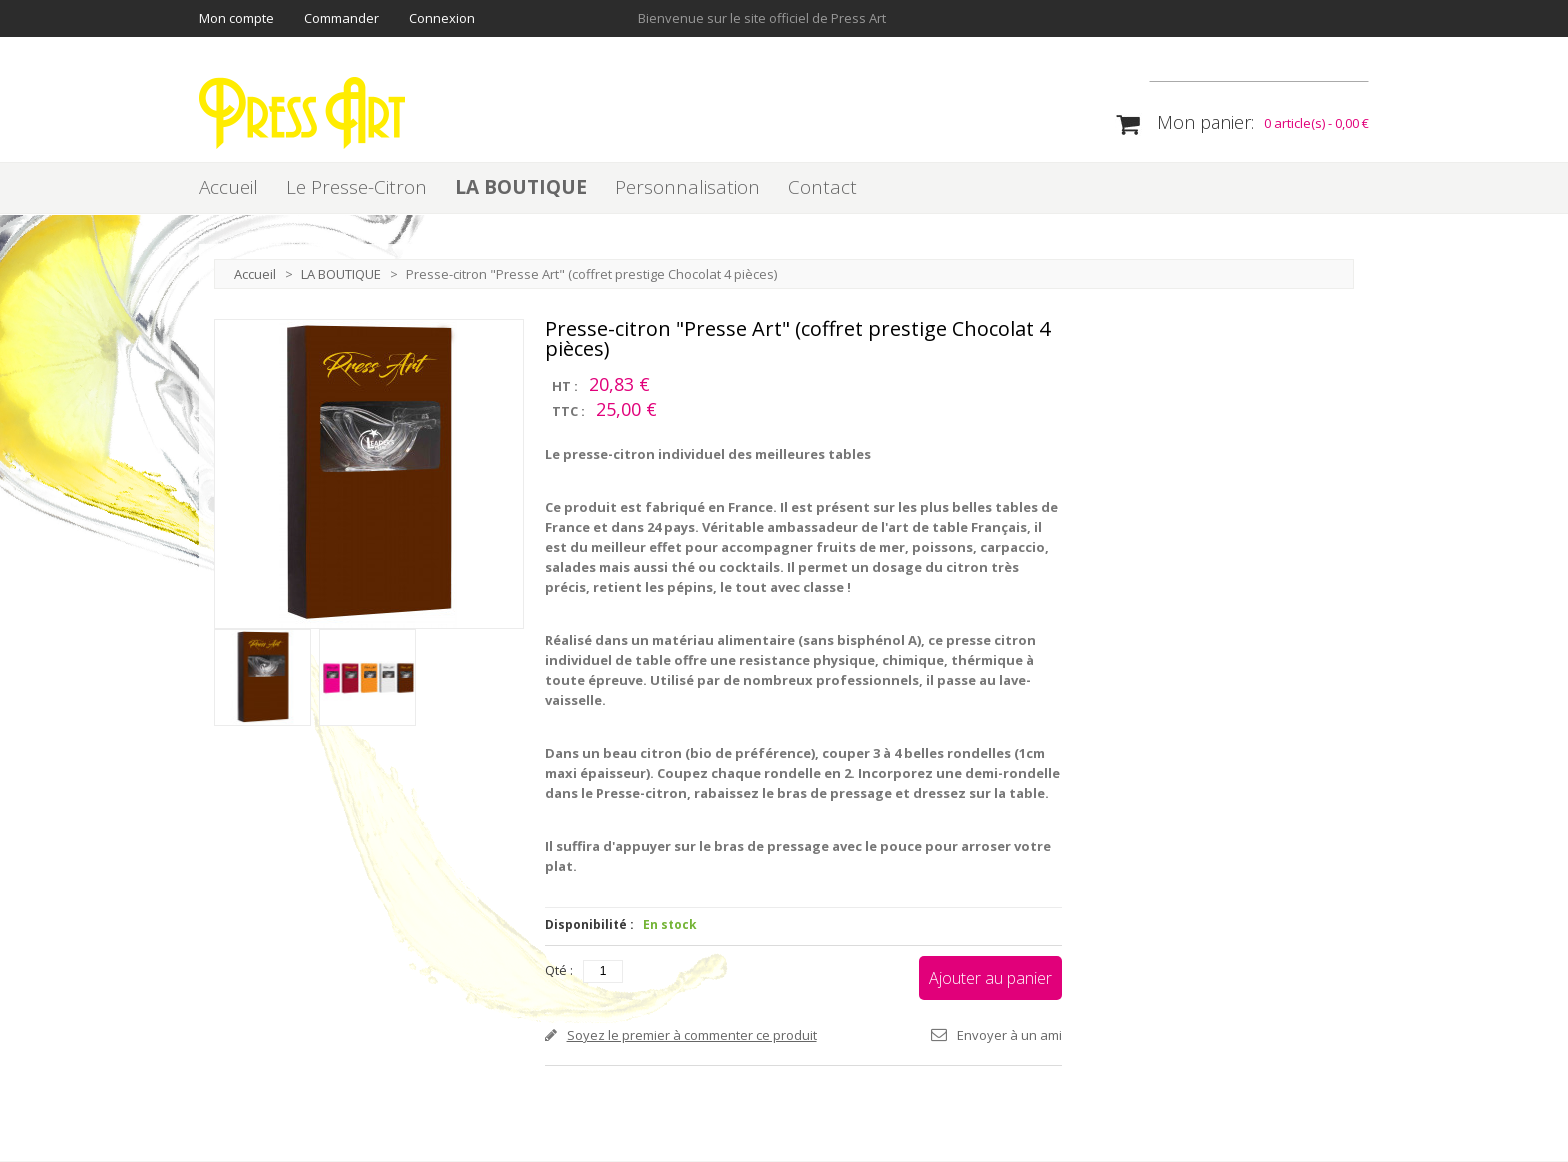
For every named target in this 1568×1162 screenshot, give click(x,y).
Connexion (442, 18)
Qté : (559, 971)
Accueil (228, 188)
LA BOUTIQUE (521, 188)
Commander (341, 18)
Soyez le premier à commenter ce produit (692, 1036)
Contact (822, 188)
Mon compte (236, 18)
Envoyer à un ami (1009, 1036)
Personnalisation (687, 188)
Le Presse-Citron (356, 188)
